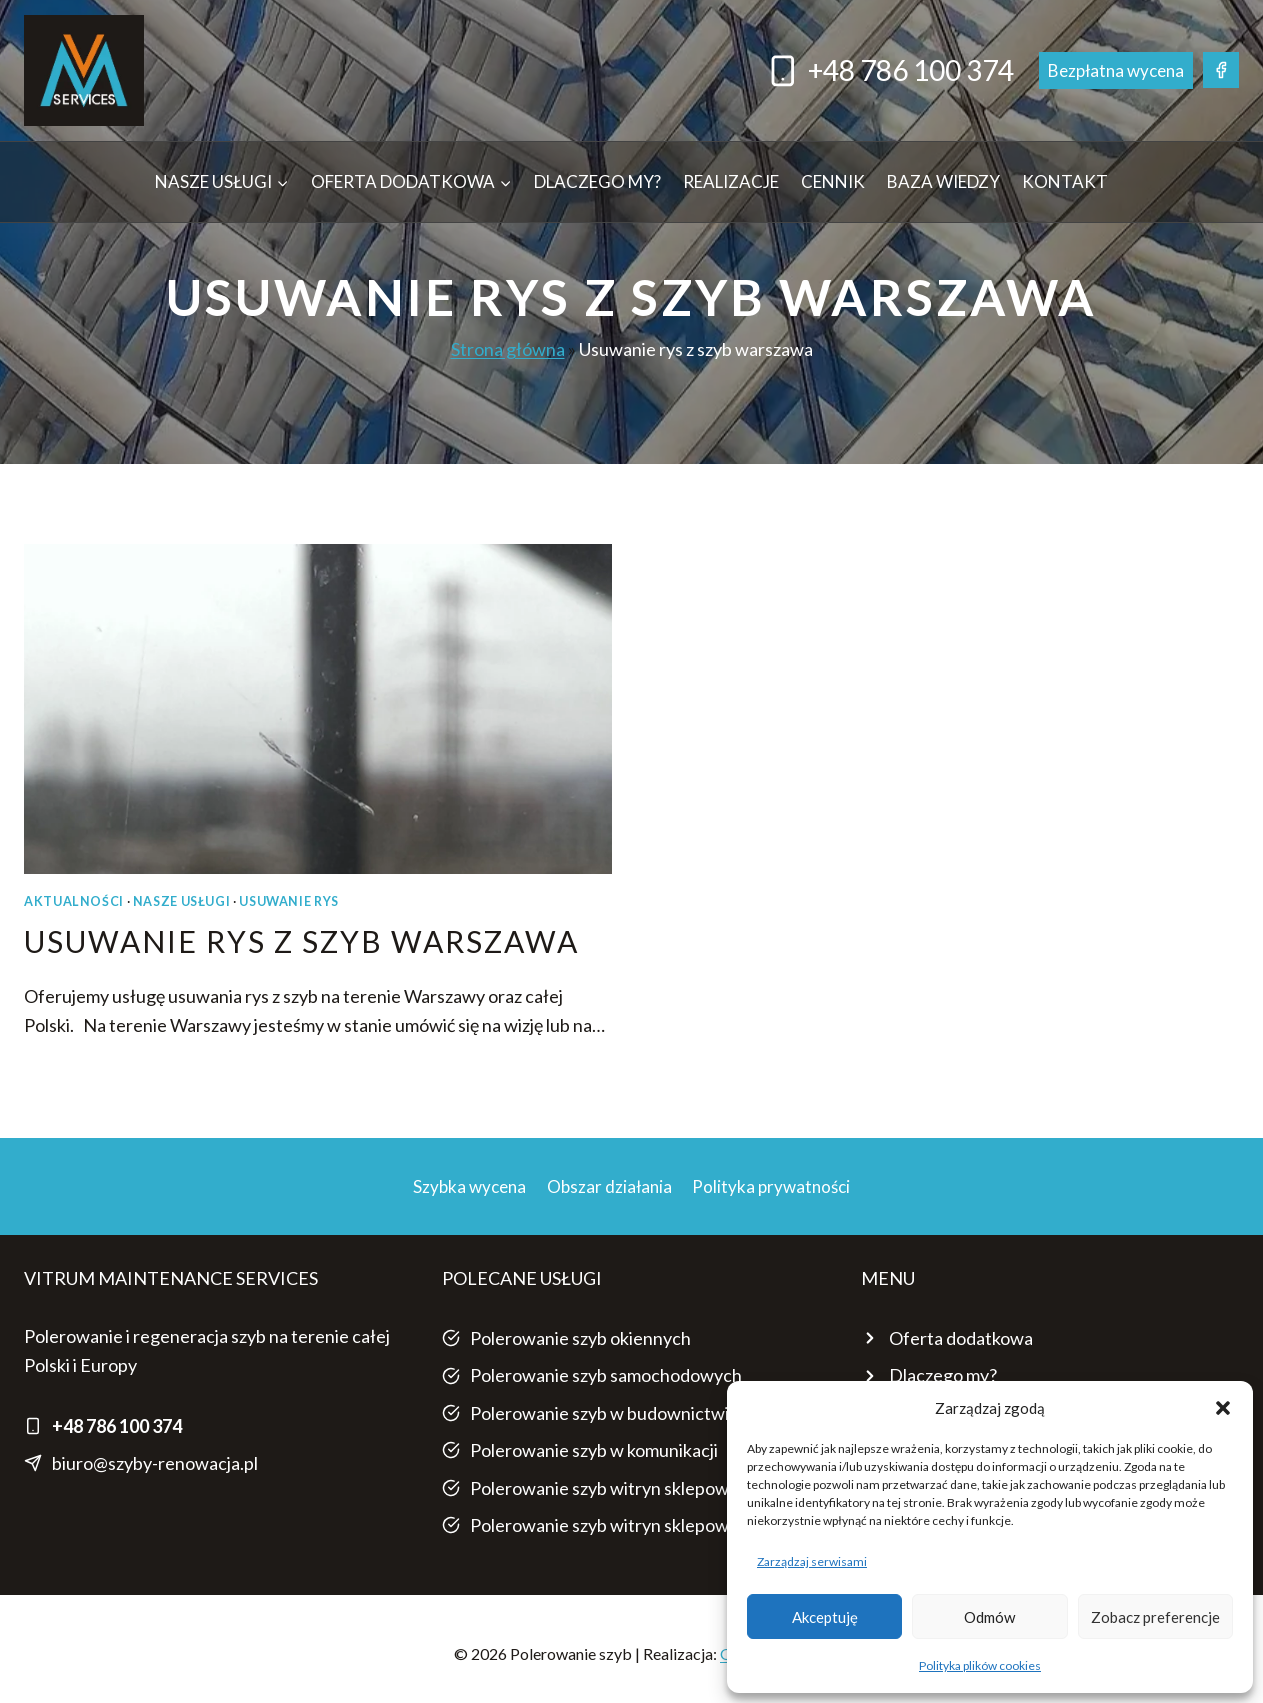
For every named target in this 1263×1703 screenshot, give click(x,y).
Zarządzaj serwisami (812, 1561)
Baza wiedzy (943, 181)
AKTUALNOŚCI (74, 901)
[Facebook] (1221, 70)
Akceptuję (825, 1617)
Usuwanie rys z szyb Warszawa (301, 941)
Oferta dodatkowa (961, 1338)
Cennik (833, 181)
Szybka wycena (469, 1186)
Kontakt (1065, 181)
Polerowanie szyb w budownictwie (604, 1413)
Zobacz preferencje (1155, 1617)
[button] (1223, 1408)
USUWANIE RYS (289, 901)
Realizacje (731, 181)
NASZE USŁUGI (182, 901)
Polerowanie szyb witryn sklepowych (613, 1488)
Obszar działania (609, 1186)
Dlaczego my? (597, 181)
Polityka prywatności (771, 1186)
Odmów (989, 1617)
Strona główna (508, 349)
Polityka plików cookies (980, 1665)
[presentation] (318, 709)
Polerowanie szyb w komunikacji (594, 1450)
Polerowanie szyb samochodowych (606, 1375)
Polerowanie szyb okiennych (580, 1338)
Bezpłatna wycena (1116, 70)
